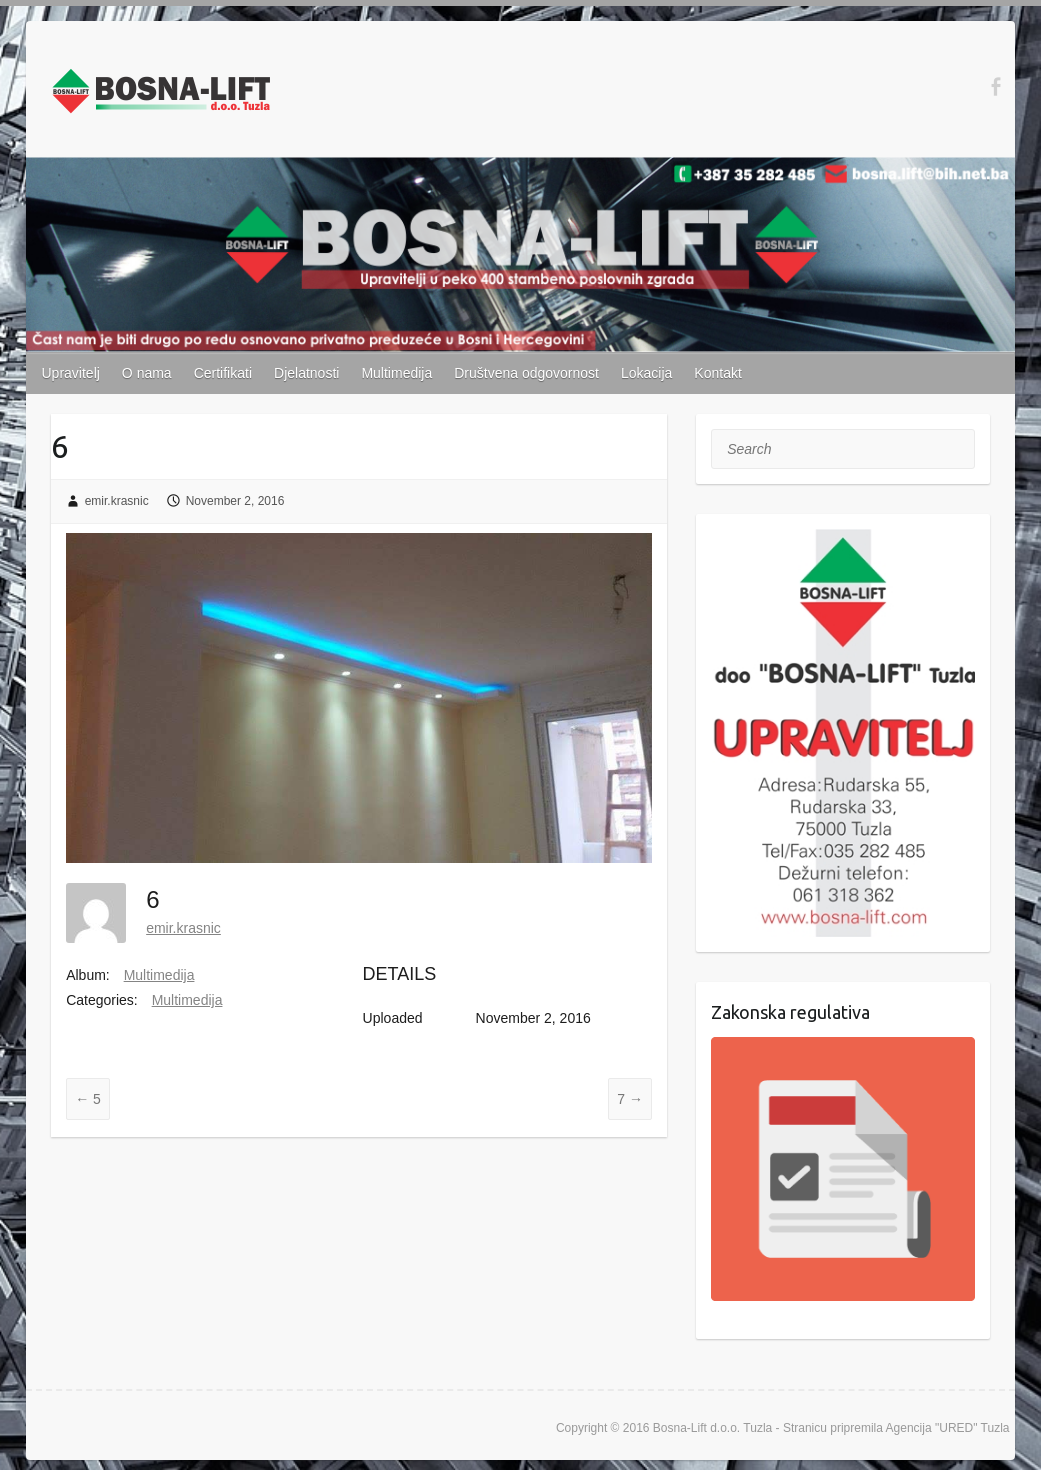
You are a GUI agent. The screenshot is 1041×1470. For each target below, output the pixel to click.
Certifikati (223, 373)
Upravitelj (71, 373)
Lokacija (646, 373)
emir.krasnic (117, 501)
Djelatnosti (306, 373)
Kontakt (717, 373)
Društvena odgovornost (526, 373)
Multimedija (396, 373)
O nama (147, 373)
